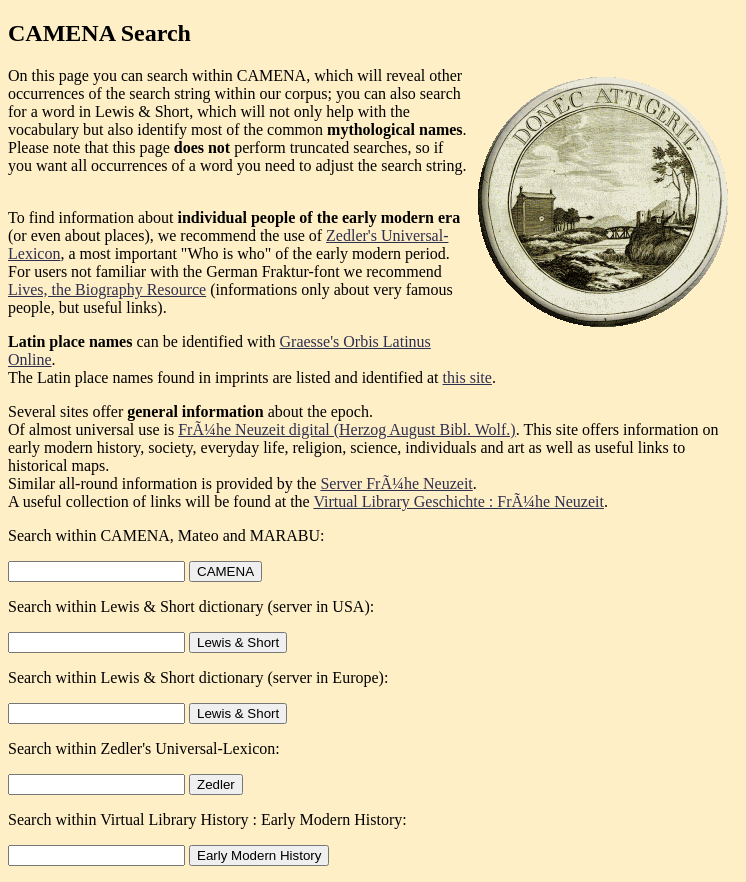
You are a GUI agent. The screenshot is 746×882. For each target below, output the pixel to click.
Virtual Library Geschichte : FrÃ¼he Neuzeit (458, 501)
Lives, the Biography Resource (107, 289)
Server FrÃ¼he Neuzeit (396, 483)
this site (467, 377)
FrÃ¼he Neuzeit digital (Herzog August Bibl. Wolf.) (346, 429)
